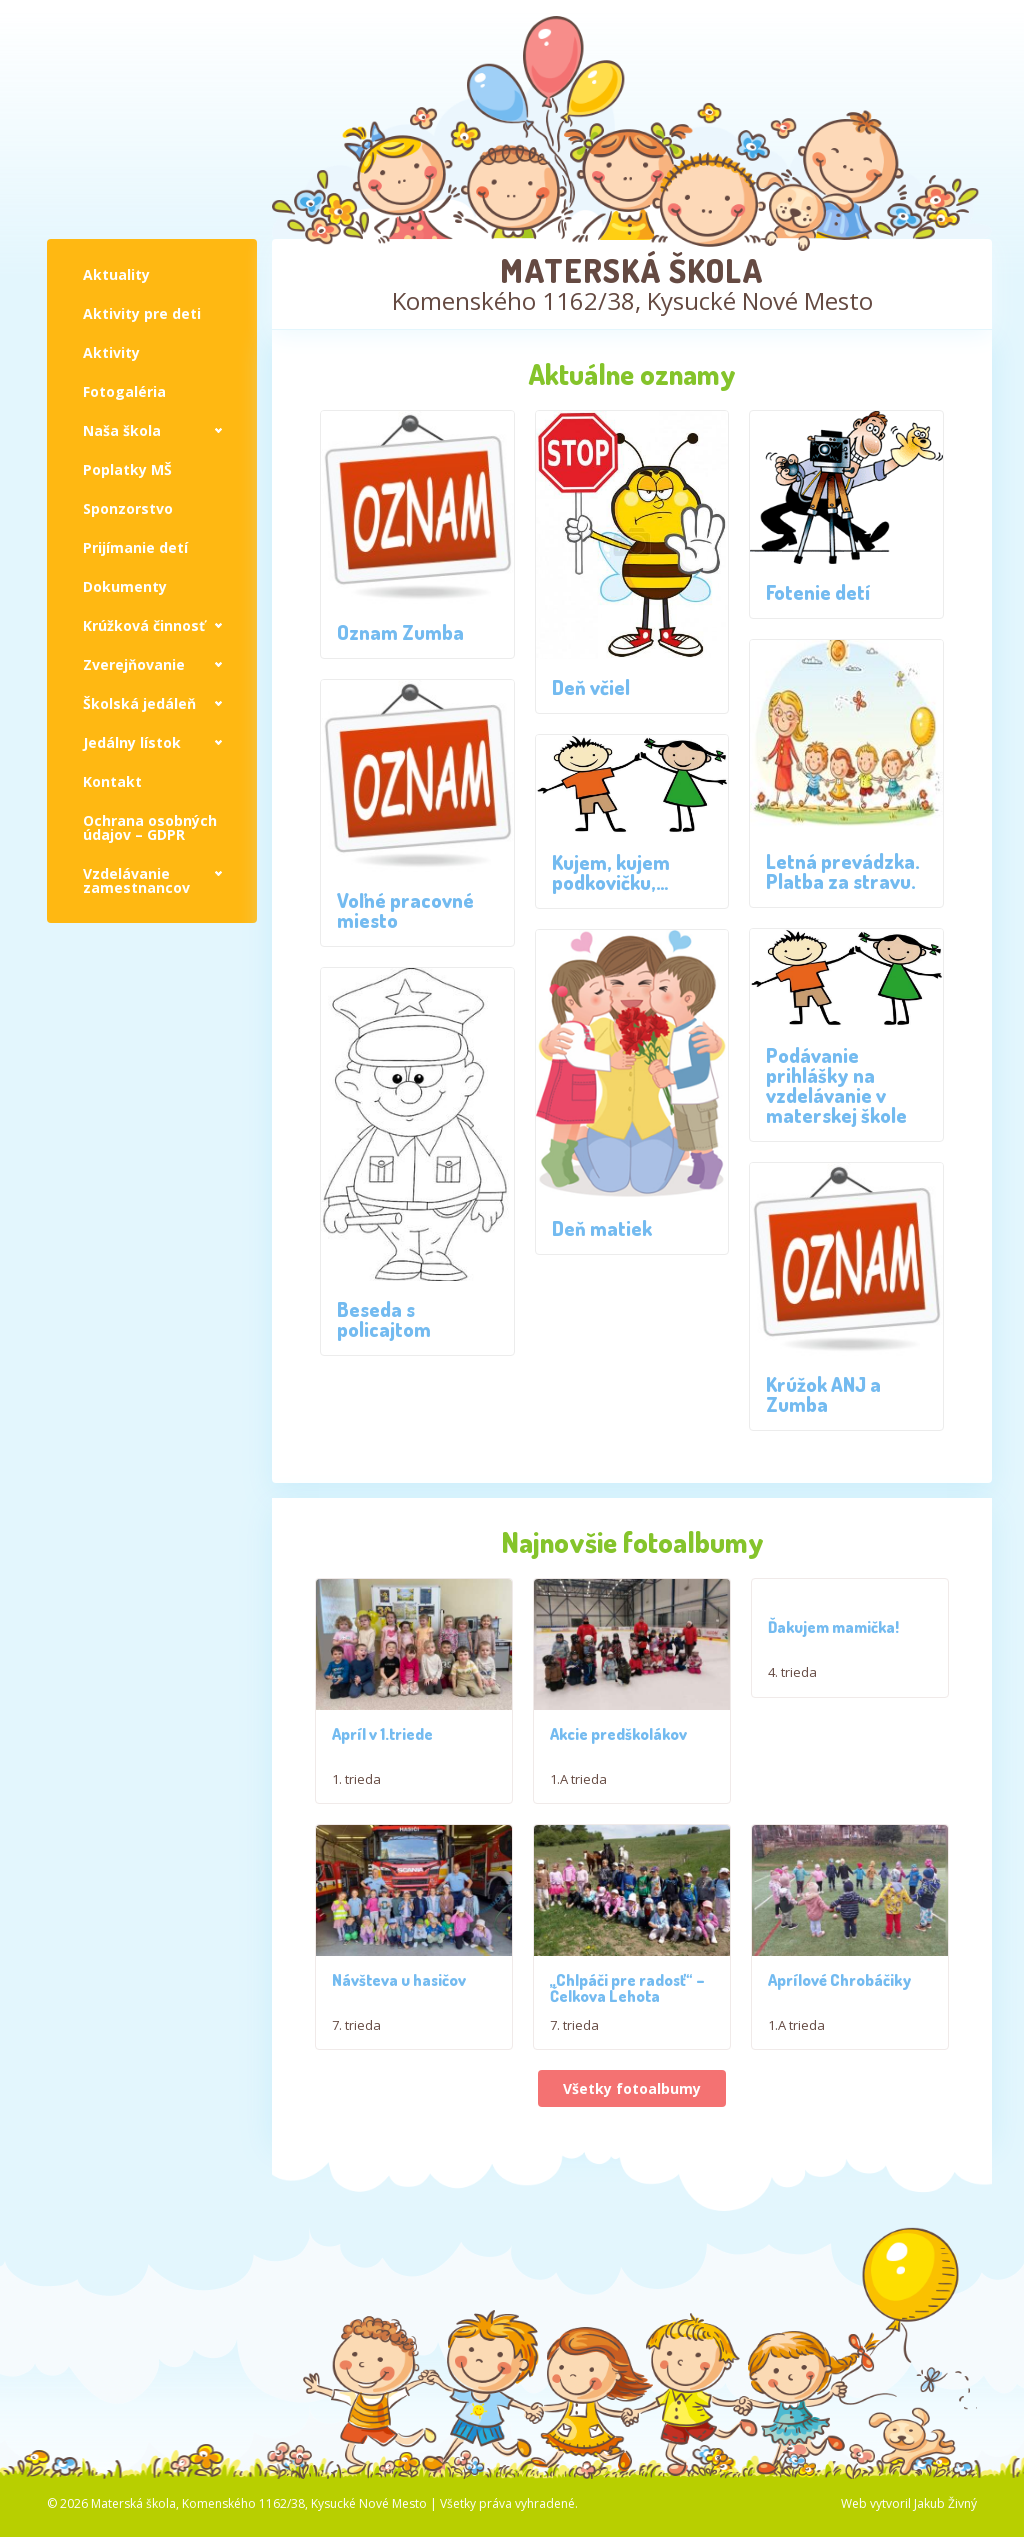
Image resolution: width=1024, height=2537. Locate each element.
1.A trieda (578, 1793)
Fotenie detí (818, 592)
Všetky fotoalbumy (632, 2136)
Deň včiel (591, 687)
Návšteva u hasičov (399, 2028)
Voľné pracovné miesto (405, 910)
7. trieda (356, 2073)
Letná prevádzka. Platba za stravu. (843, 871)
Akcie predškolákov (618, 1748)
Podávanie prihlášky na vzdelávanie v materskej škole (836, 1085)
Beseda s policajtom (384, 1319)
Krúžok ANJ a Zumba (823, 1394)
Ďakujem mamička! (833, 1627)
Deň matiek (602, 1228)
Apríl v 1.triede (382, 1748)
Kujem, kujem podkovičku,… (611, 872)
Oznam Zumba (400, 632)
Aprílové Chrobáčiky (839, 2028)
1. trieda (356, 1793)
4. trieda (792, 1672)
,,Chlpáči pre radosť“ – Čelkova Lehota (627, 2036)
